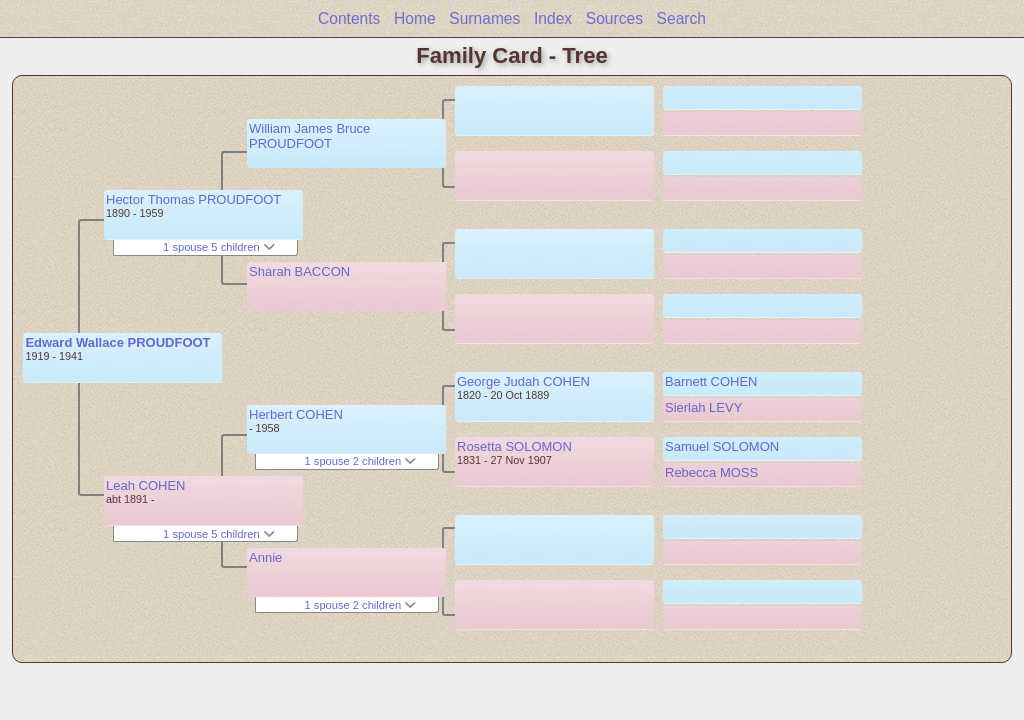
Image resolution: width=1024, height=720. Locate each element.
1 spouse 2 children (361, 461)
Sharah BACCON (299, 271)
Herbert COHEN (296, 414)
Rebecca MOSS (711, 472)
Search (681, 18)
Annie (265, 557)
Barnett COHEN (711, 381)
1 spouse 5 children (219, 247)
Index (553, 18)
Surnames (484, 18)
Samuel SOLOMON (722, 446)
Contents (349, 18)
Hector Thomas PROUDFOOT (193, 199)
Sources (614, 18)
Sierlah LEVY (703, 407)
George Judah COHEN (523, 381)
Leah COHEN (145, 485)
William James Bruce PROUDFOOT (309, 136)
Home (415, 18)
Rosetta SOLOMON (514, 446)
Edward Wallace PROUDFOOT (117, 342)
